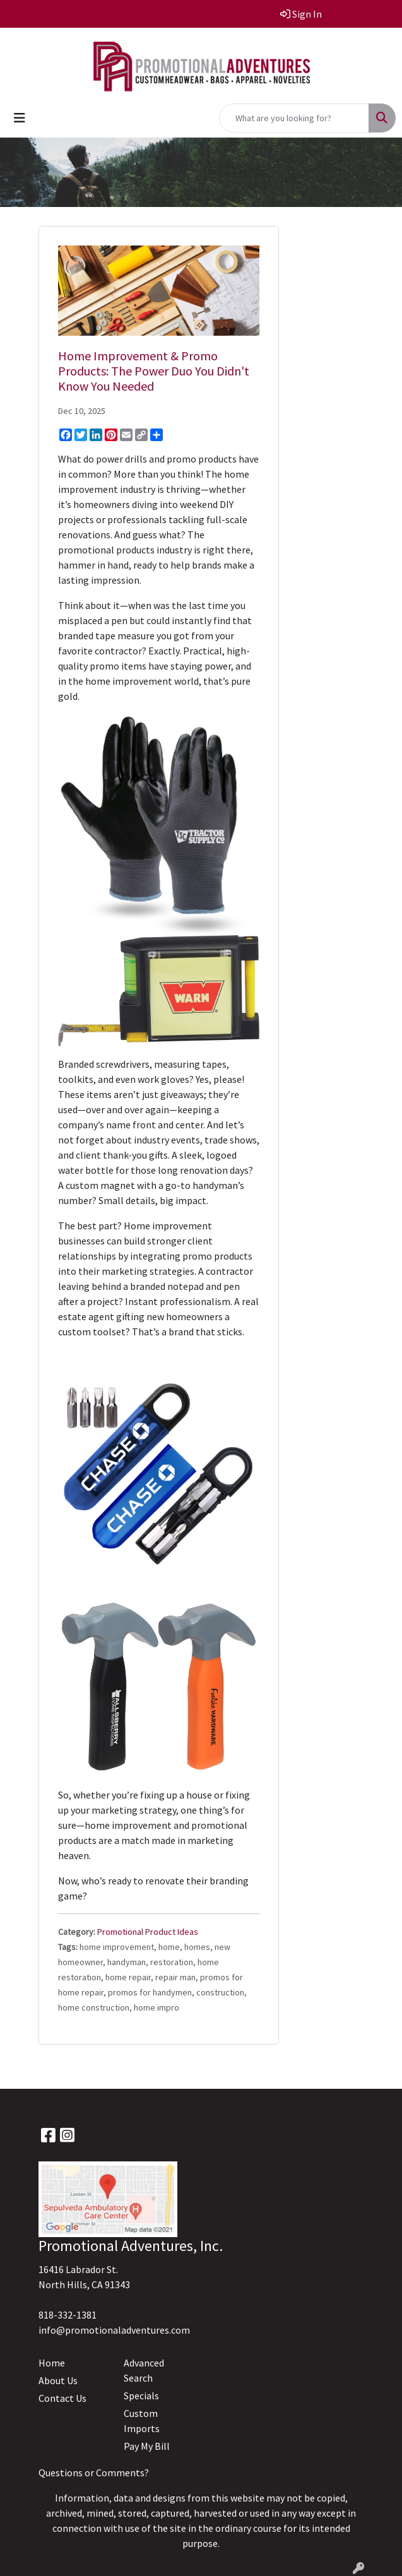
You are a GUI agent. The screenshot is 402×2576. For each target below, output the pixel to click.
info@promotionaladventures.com (114, 2330)
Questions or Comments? (93, 2472)
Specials (141, 2395)
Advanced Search (144, 2370)
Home (51, 2362)
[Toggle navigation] (19, 118)
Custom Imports (142, 2421)
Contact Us (62, 2398)
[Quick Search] (294, 118)
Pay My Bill (147, 2446)
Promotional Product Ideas (147, 1931)
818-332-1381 (67, 2314)
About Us (58, 2380)
